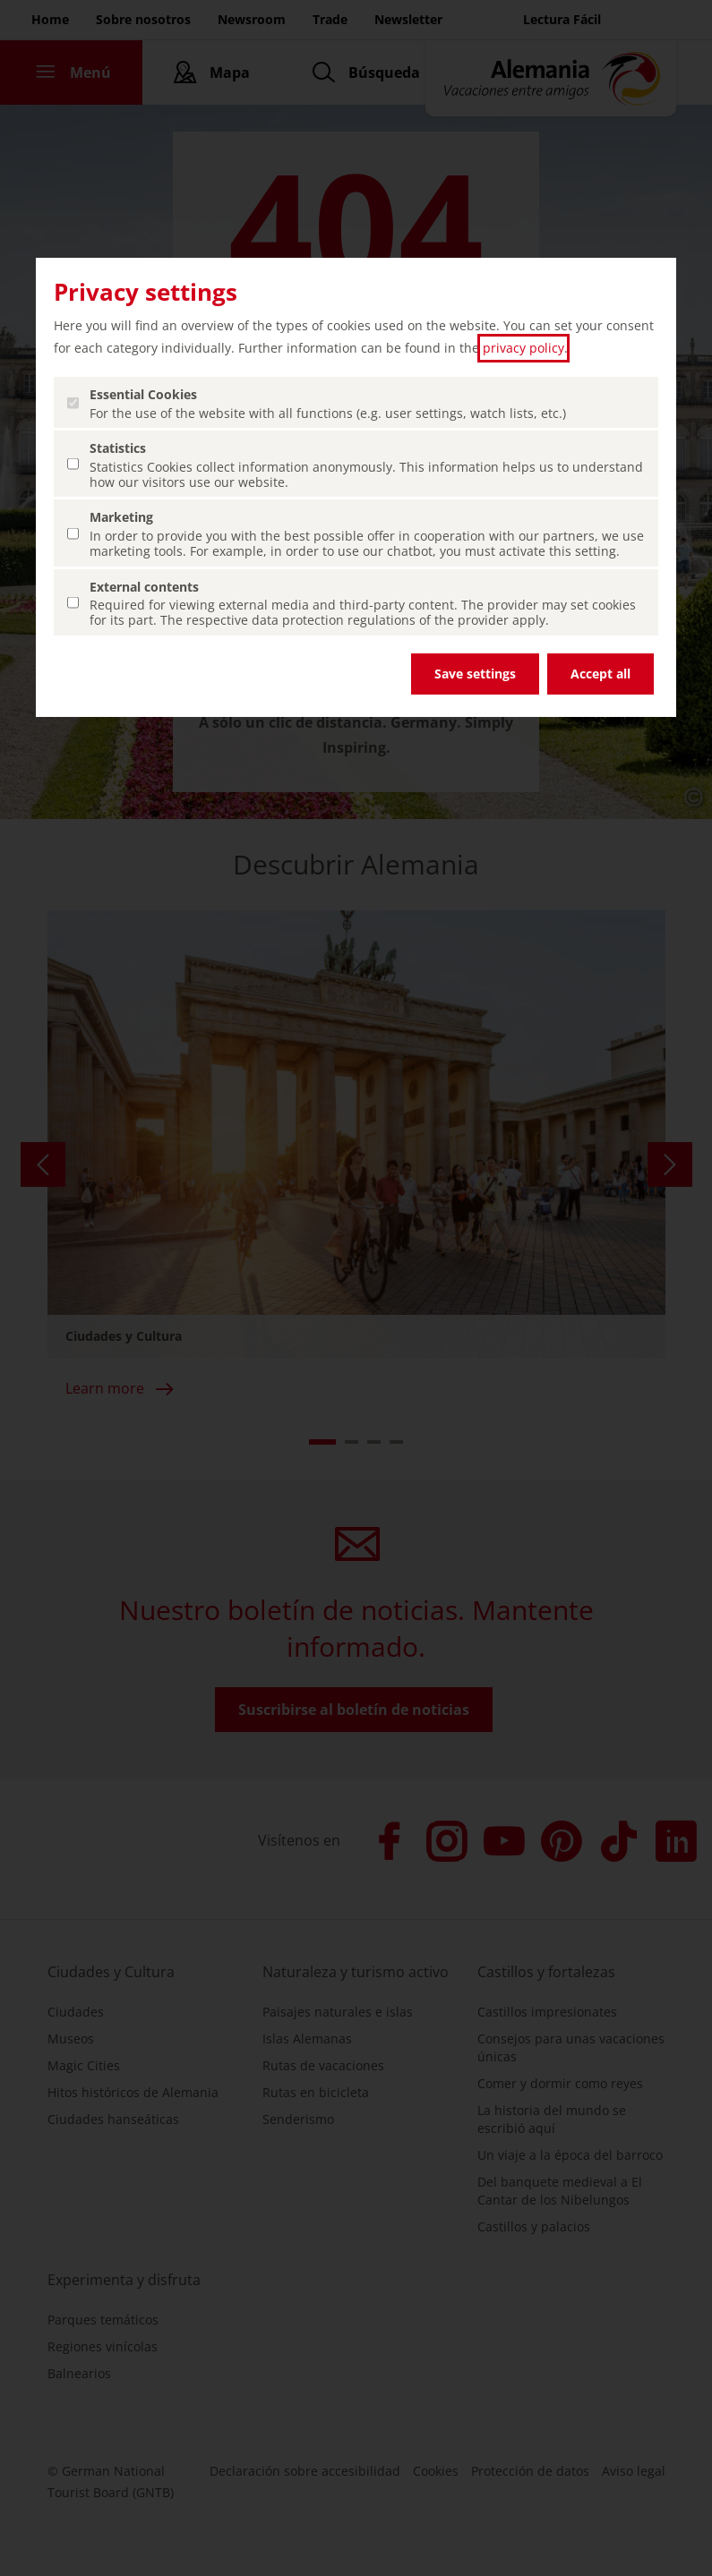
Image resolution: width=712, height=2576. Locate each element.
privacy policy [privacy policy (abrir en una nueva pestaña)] (523, 347)
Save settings (475, 673)
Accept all (600, 673)
